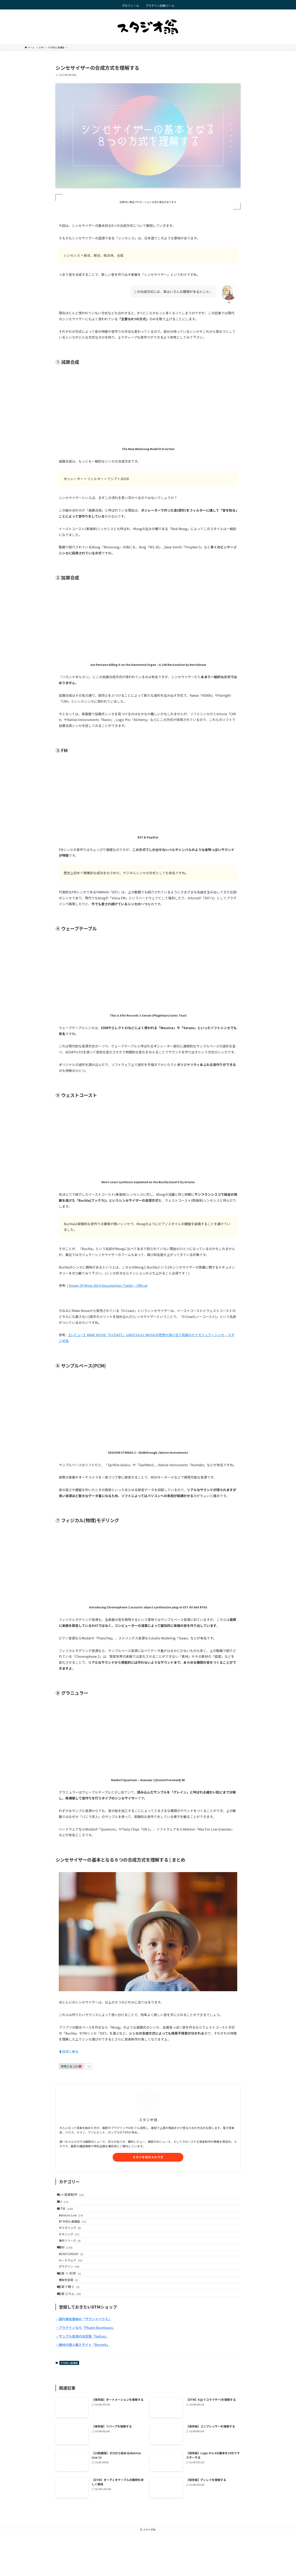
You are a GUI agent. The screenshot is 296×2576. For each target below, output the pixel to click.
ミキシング (73, 2251)
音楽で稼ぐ (72, 2323)
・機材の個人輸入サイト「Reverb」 (83, 2385)
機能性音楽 (72, 2314)
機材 (68, 2269)
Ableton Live (75, 2224)
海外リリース (74, 2260)
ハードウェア (74, 2287)
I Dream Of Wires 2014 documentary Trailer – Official (107, 1285)
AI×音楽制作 (74, 2195)
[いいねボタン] (71, 2066)
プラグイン (73, 2296)
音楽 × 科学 (72, 2305)
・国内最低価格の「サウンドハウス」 (83, 2360)
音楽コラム (72, 2333)
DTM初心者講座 (76, 2233)
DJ (66, 2205)
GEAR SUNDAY (75, 2278)
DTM (68, 2215)
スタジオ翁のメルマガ (148, 2157)
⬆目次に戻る (69, 2051)
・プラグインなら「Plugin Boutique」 (85, 2368)
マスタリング (74, 2242)
